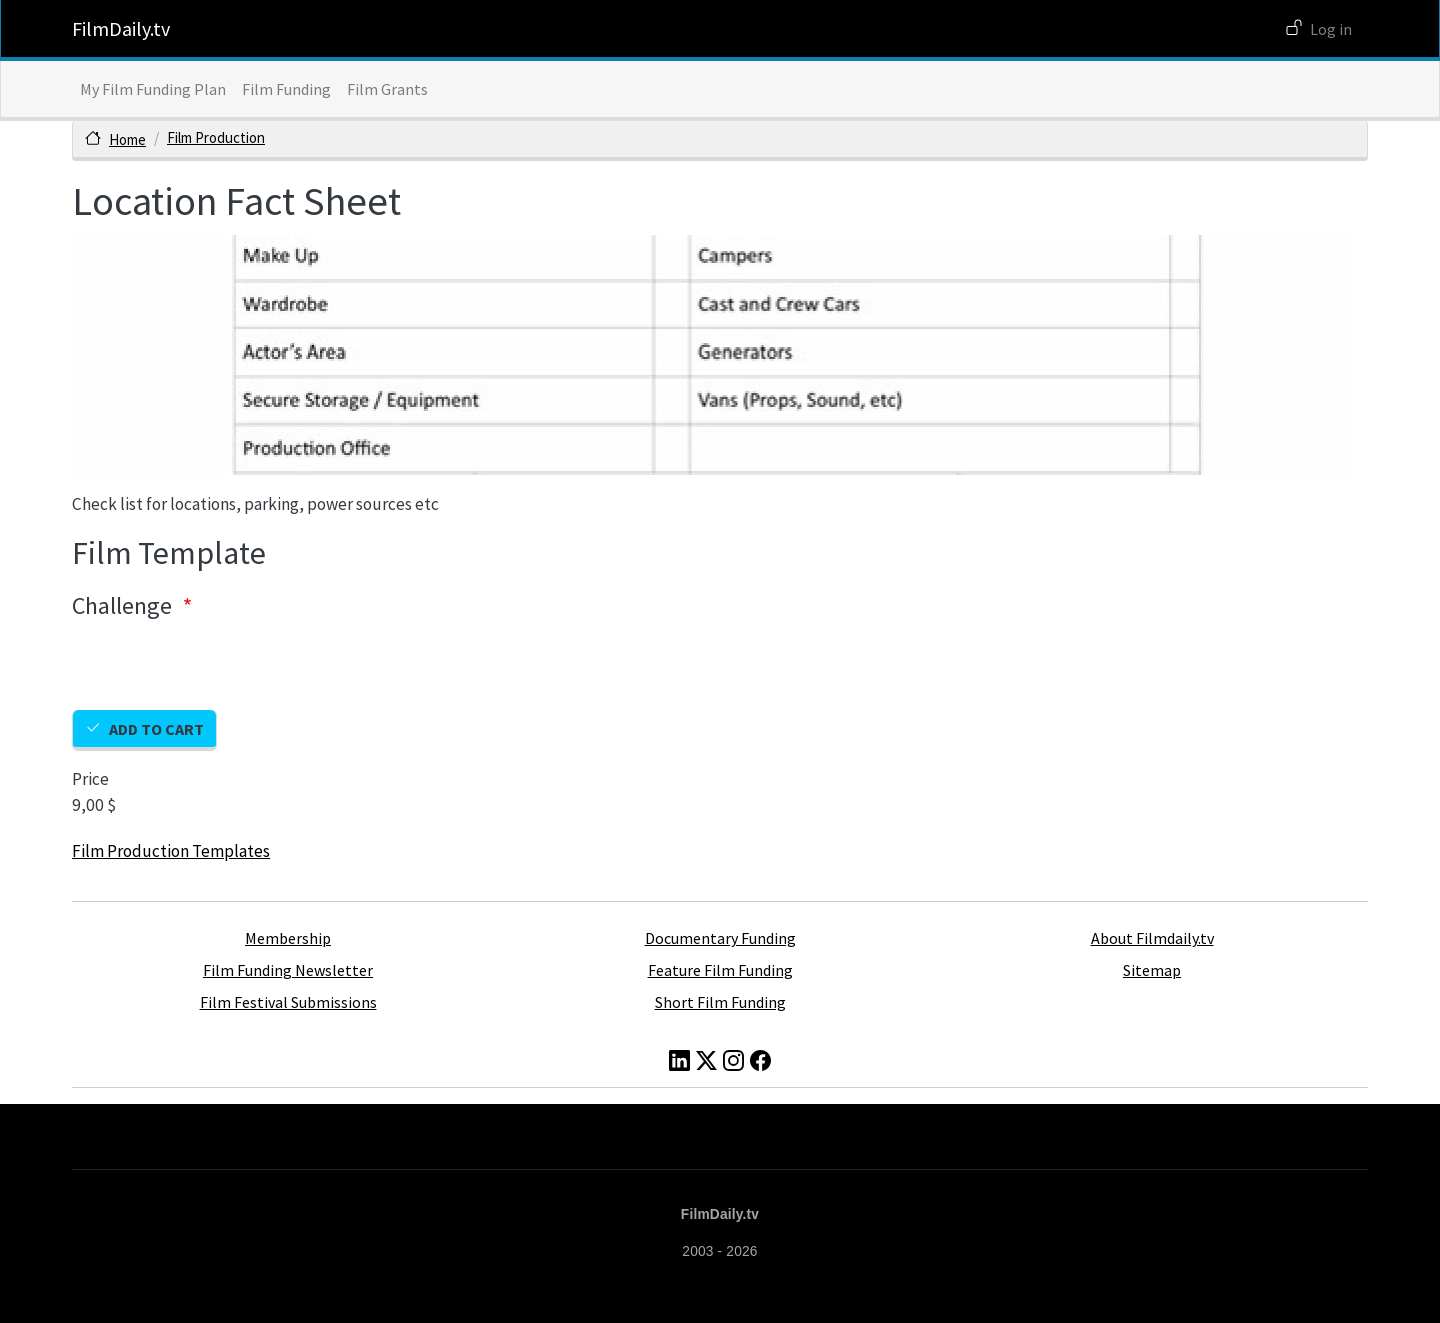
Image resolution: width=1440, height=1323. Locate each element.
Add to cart (156, 729)
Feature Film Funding (720, 970)
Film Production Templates (171, 851)
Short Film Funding (720, 1002)
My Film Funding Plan (153, 89)
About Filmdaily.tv (1152, 938)
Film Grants (387, 89)
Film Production (216, 137)
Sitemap (1152, 970)
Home (127, 139)
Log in (1331, 29)
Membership (288, 938)
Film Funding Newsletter (288, 970)
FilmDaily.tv (121, 28)
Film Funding (286, 89)
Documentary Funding (720, 938)
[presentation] (224, 671)
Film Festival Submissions (288, 1002)
